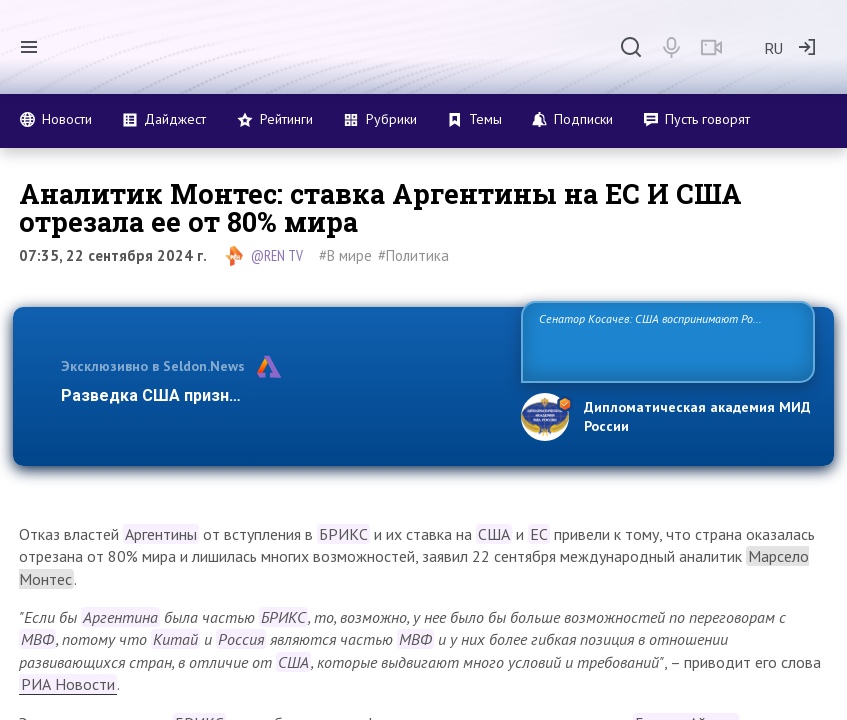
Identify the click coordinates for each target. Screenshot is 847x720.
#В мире (345, 255)
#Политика (413, 255)
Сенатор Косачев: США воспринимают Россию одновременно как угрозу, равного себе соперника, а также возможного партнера (666, 340)
